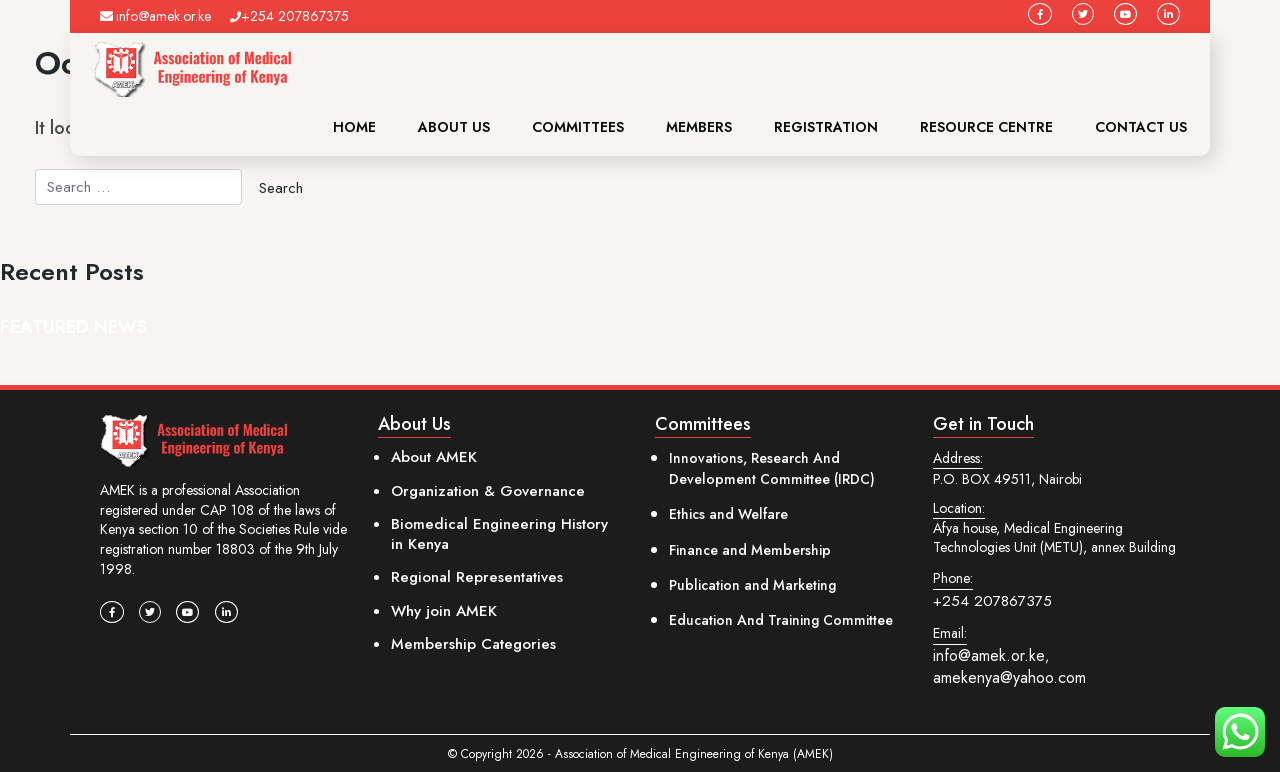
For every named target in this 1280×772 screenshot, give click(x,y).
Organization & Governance (488, 491)
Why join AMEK (444, 611)
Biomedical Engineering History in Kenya (499, 534)
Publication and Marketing (752, 585)
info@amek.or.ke (155, 16)
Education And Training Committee (781, 620)
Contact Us (1141, 127)
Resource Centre (986, 127)
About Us (454, 127)
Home (354, 127)
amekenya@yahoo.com (1009, 677)
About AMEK (434, 457)
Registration (826, 127)
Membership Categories (473, 644)
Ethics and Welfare (728, 514)
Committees (578, 127)
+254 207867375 (289, 16)
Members (699, 127)
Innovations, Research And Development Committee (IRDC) (772, 468)
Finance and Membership (750, 550)
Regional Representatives (477, 577)
